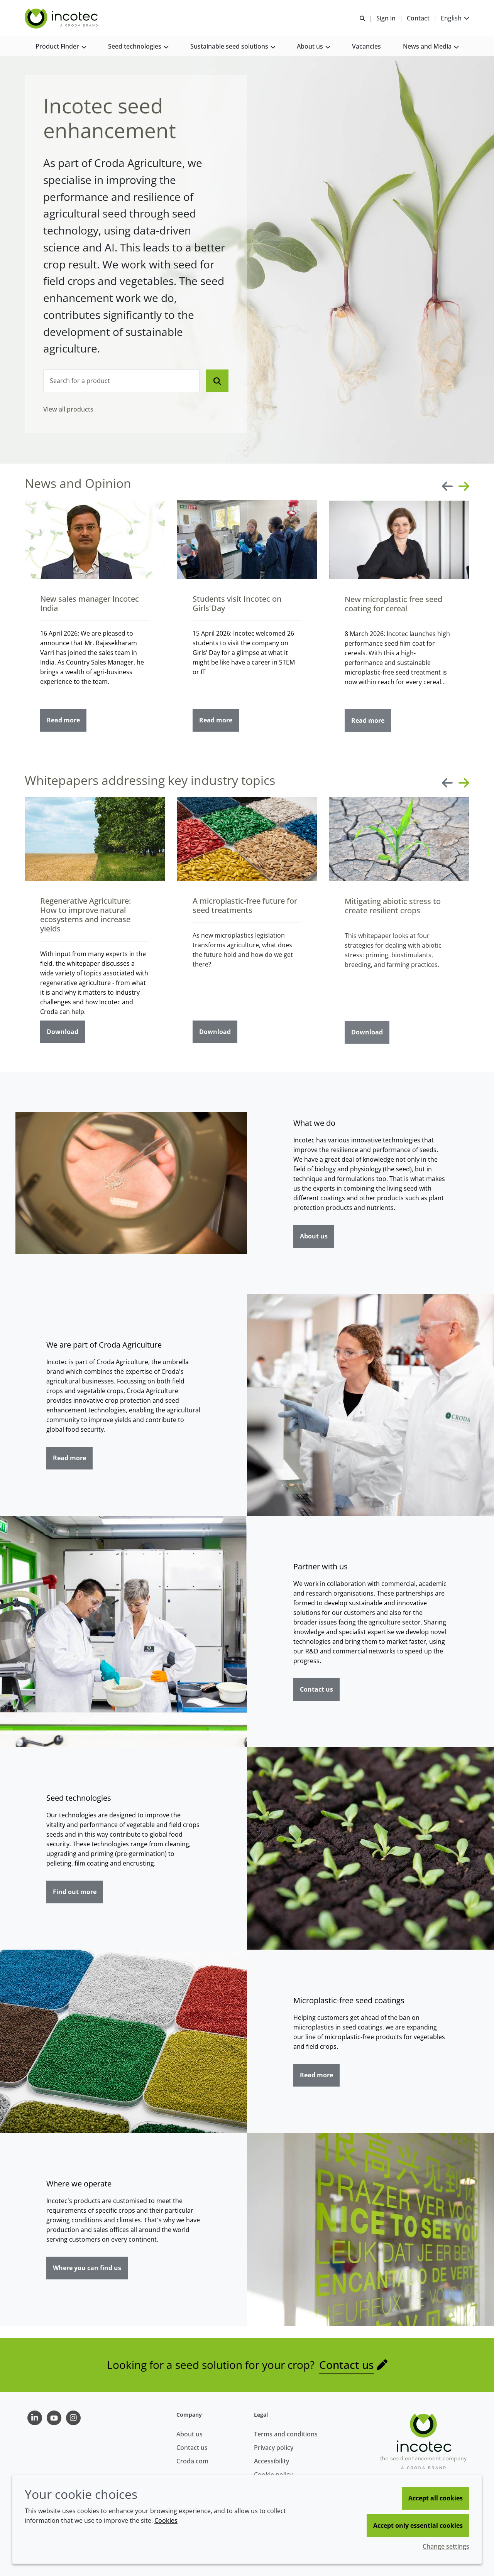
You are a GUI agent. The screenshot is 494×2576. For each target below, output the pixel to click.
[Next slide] (463, 486)
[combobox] (121, 380)
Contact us (316, 1689)
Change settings (446, 2546)
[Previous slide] (447, 486)
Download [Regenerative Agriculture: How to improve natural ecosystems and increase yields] (62, 1035)
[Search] (217, 380)
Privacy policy (273, 2447)
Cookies (166, 2520)
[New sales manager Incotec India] (95, 542)
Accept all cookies (435, 2498)
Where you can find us (87, 2268)
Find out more (74, 1892)
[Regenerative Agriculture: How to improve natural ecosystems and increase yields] (95, 842)
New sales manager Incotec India (89, 606)
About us (314, 1236)
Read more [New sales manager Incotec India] (63, 723)
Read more (69, 1458)
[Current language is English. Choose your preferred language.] (455, 18)
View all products (68, 409)
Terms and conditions (286, 2434)
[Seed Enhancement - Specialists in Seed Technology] (62, 18)
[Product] (121, 380)
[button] (61, 46)
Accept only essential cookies (418, 2525)
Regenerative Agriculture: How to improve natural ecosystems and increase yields (85, 918)
